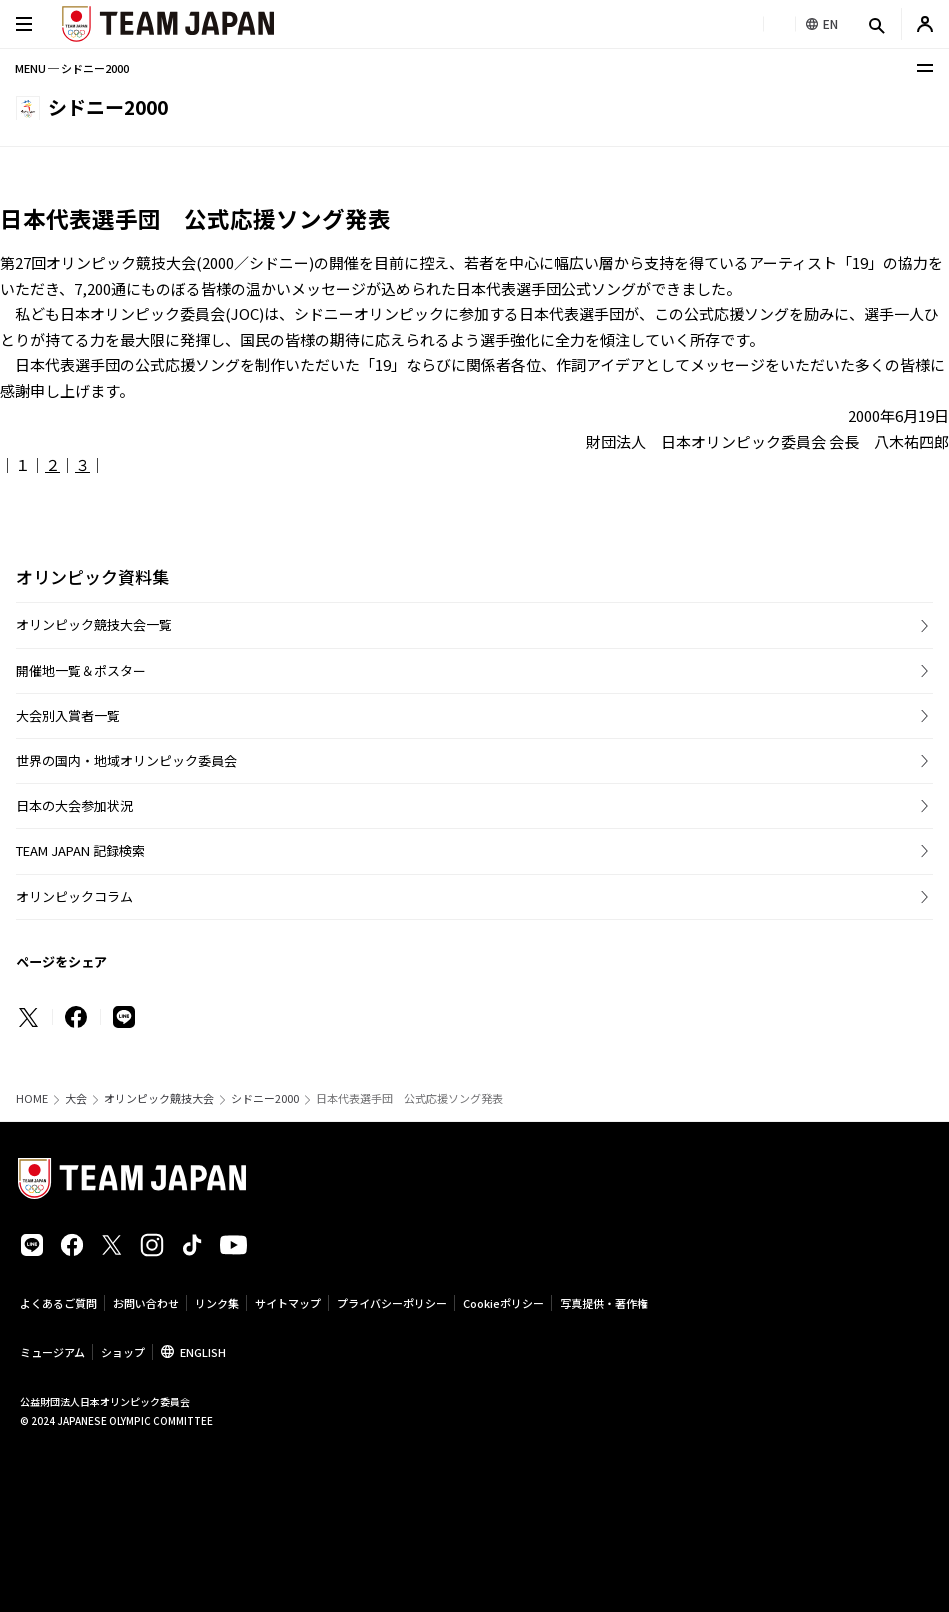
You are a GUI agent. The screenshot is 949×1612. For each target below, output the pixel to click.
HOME (32, 1098)
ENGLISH (203, 1352)
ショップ (123, 1352)
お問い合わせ (146, 1303)
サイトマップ (288, 1303)
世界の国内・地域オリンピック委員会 (126, 760)
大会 (76, 1098)
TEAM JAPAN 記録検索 (80, 850)
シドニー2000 (265, 1098)
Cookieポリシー (503, 1303)
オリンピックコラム (74, 896)
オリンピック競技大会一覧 (94, 624)
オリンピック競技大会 (159, 1098)
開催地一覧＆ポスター (81, 670)
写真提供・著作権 (604, 1303)
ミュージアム (52, 1352)
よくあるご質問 (58, 1303)
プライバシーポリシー (392, 1303)
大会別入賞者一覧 (68, 715)
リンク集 (217, 1303)
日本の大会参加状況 (74, 805)
